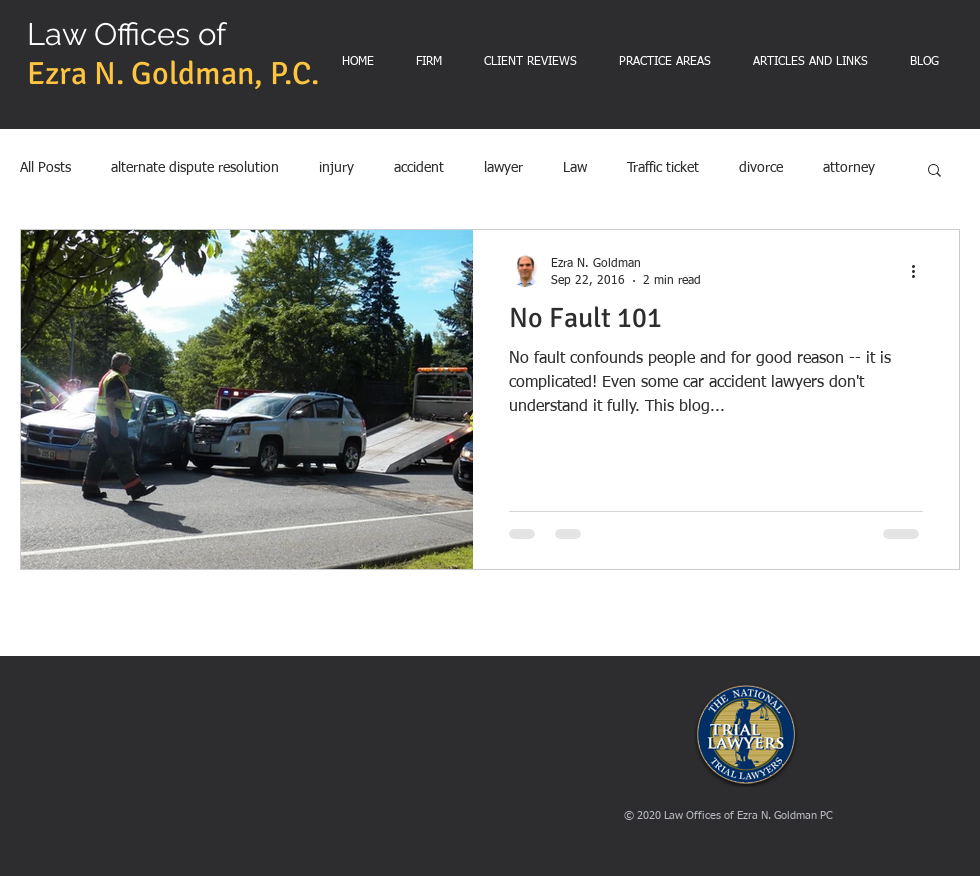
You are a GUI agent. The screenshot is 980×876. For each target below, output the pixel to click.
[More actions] (920, 271)
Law (575, 168)
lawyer (503, 168)
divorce (761, 168)
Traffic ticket (663, 168)
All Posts (45, 168)
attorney (849, 168)
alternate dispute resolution (195, 168)
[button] (934, 171)
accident (419, 168)
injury (336, 168)
